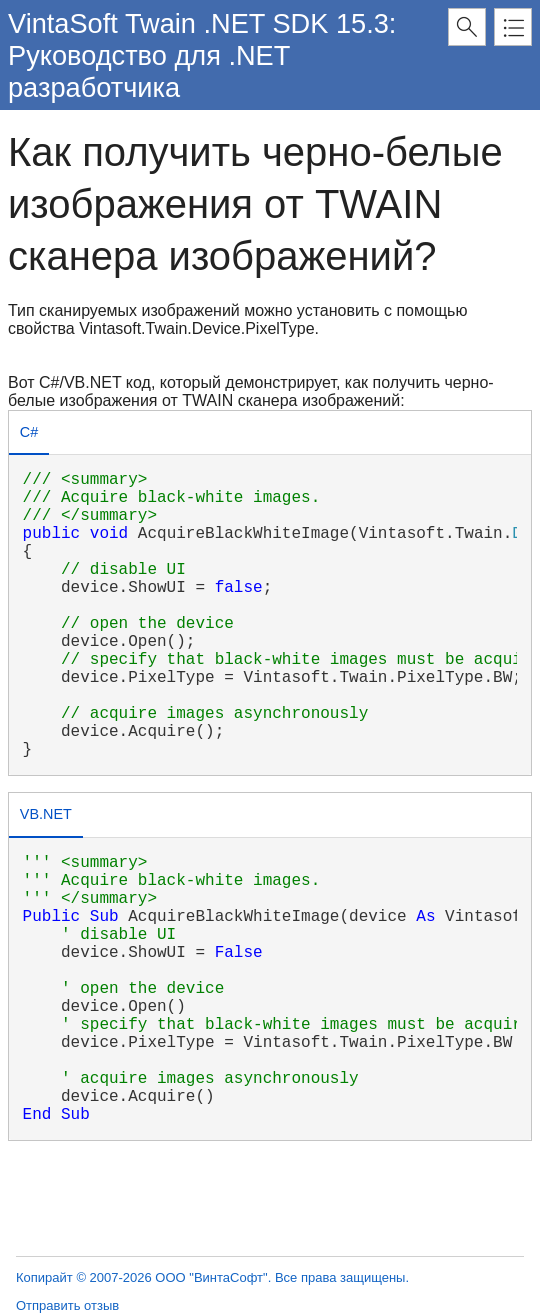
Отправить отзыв (67, 1305)
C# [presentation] (29, 432)
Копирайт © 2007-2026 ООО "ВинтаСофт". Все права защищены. (212, 1277)
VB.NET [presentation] (46, 814)
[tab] (29, 434)
